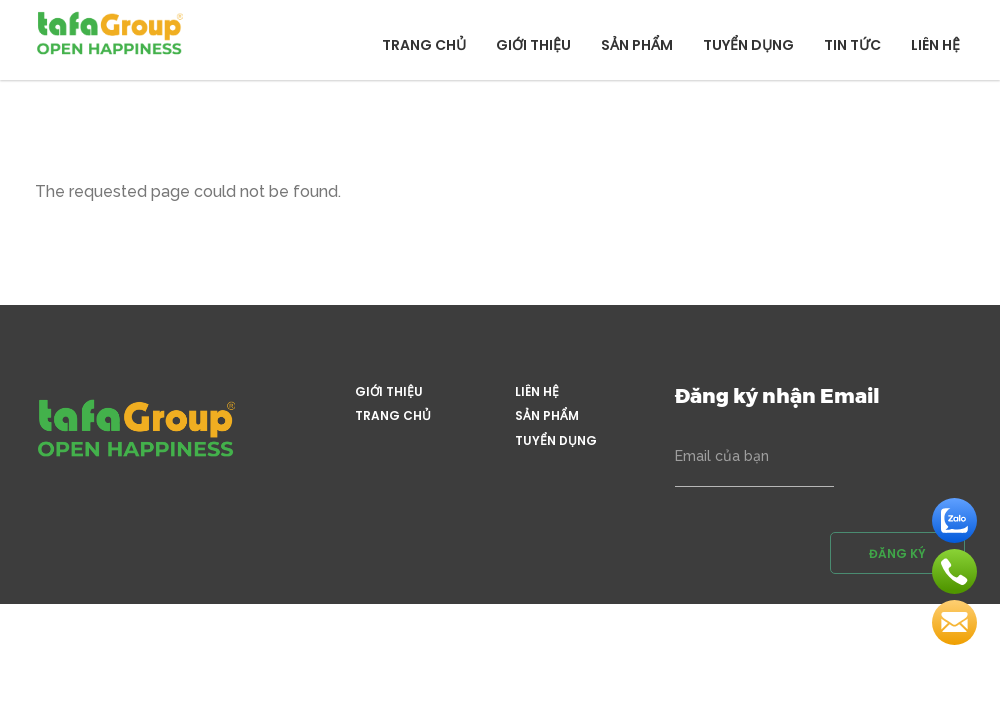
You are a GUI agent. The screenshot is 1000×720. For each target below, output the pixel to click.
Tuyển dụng (748, 45)
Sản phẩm (637, 45)
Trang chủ (424, 45)
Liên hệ (935, 45)
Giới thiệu (533, 45)
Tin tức (852, 45)
